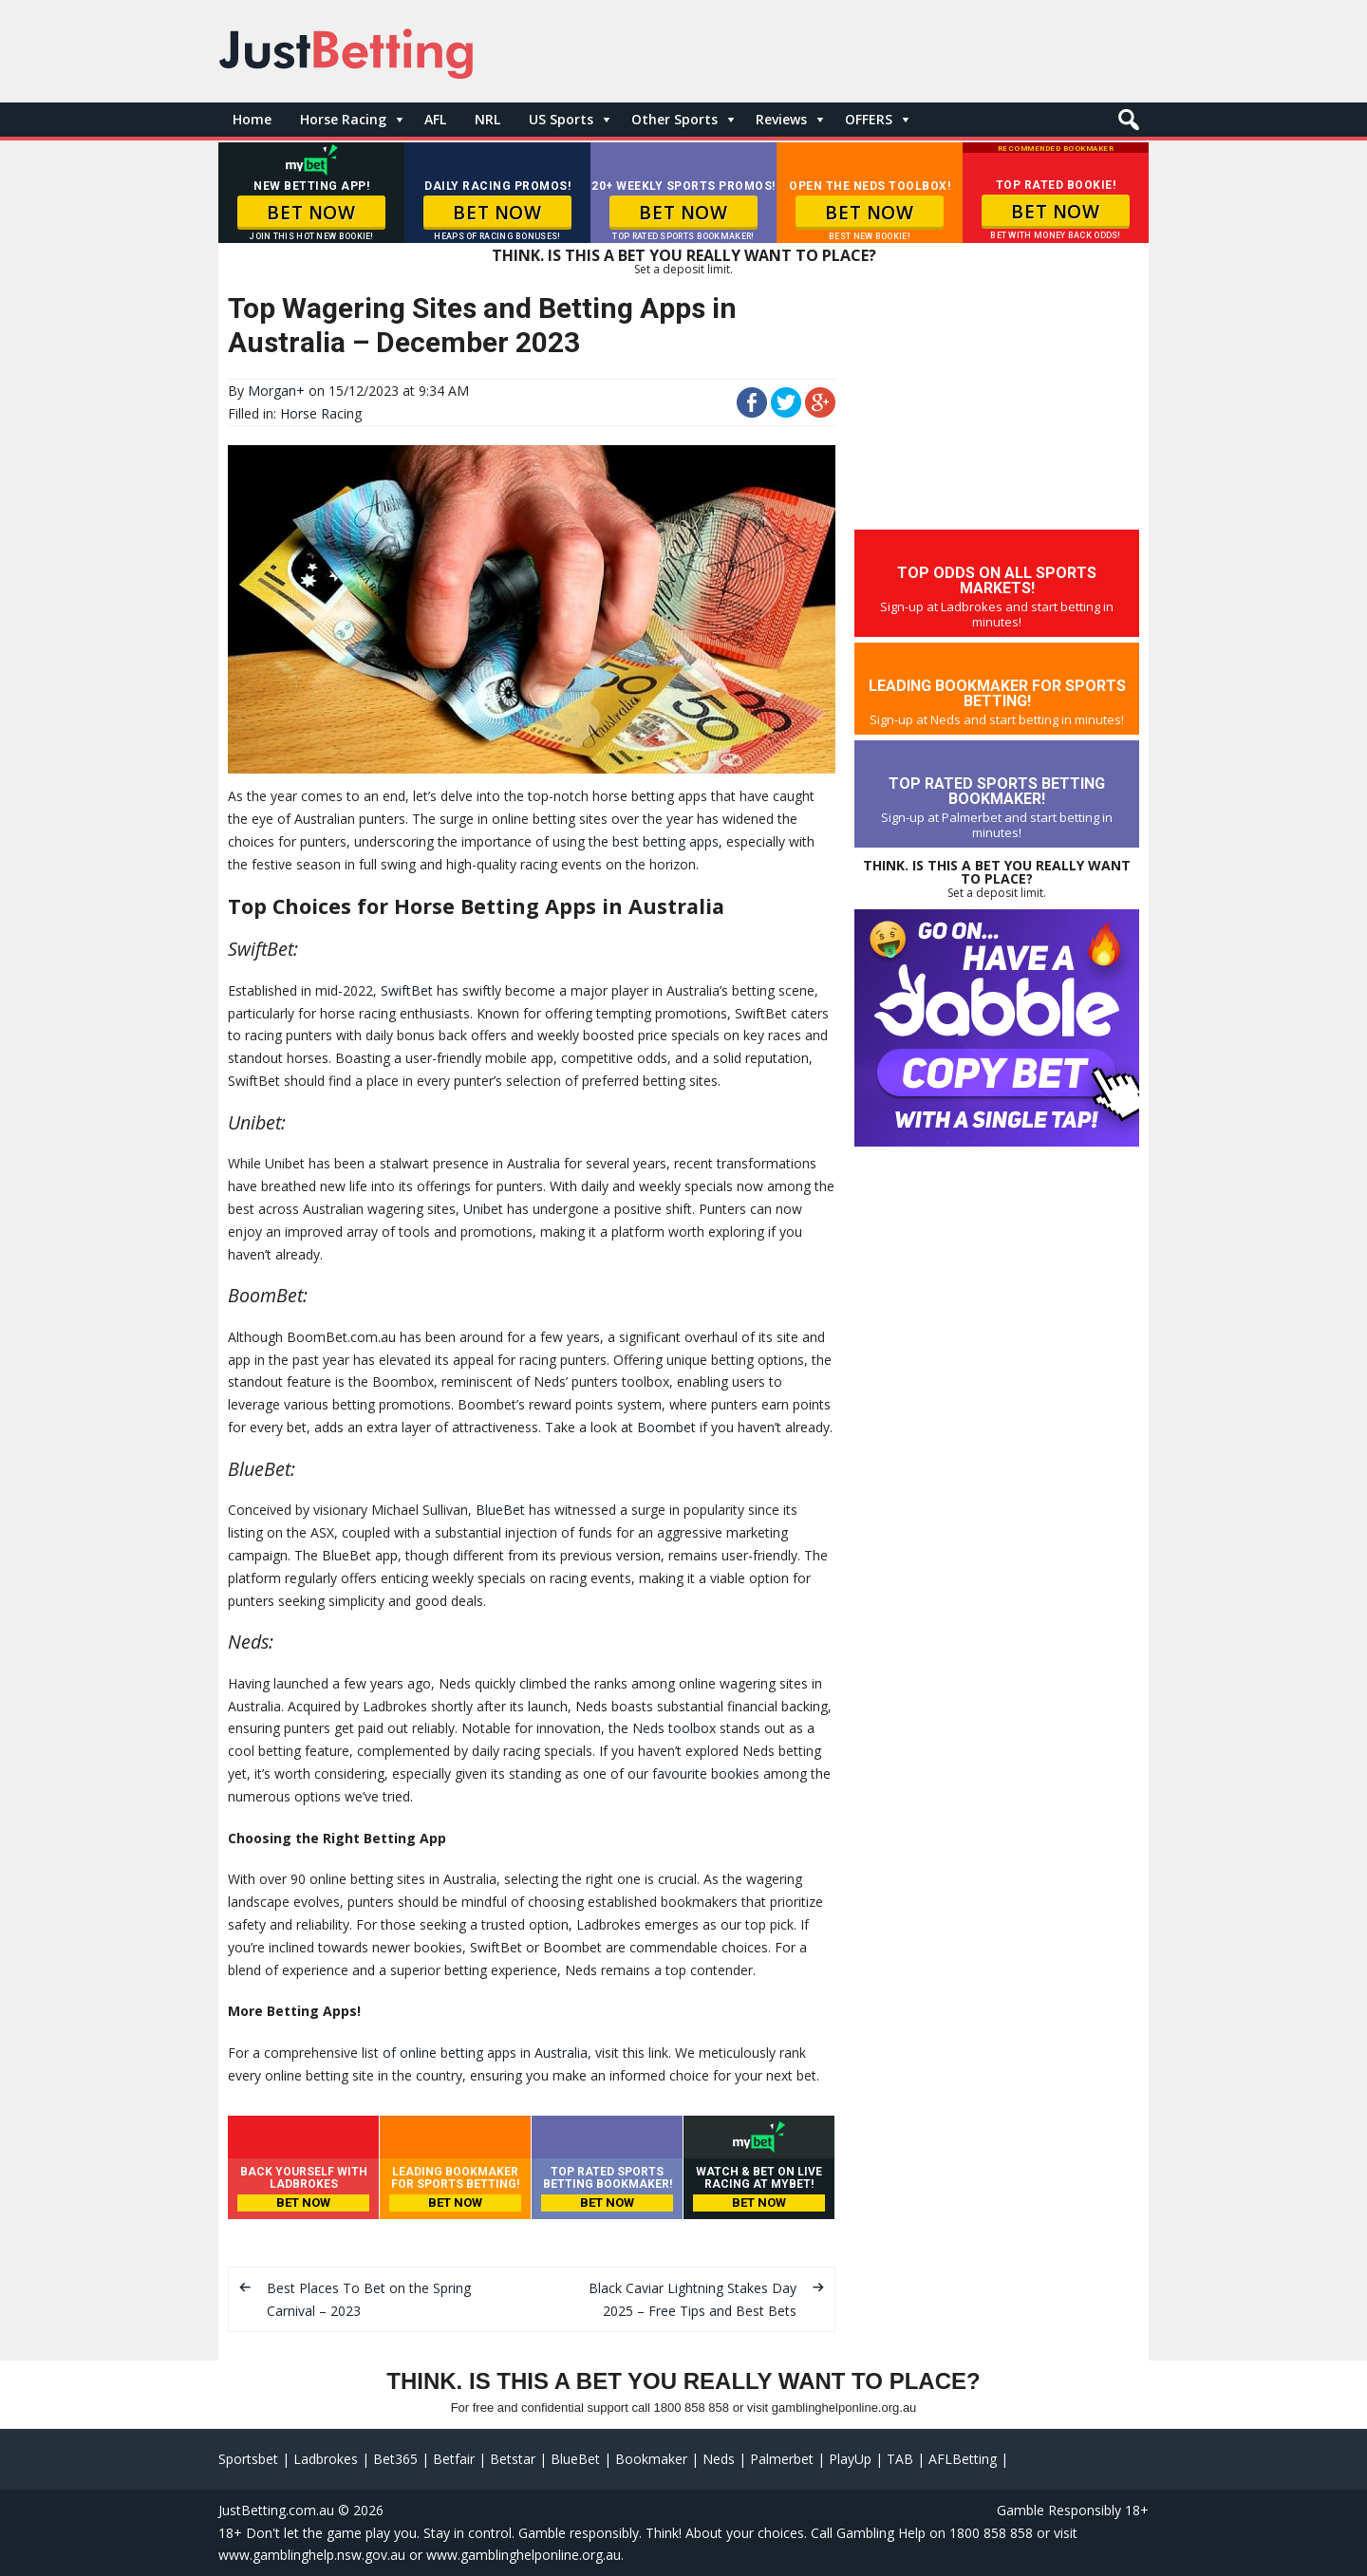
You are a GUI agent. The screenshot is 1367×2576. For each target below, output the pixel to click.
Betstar (512, 2459)
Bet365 (395, 2459)
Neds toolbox (674, 1728)
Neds (718, 2459)
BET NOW (311, 212)
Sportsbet (248, 2459)
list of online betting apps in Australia (475, 2053)
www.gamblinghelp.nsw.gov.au (311, 2555)
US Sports (561, 119)
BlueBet (500, 1510)
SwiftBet (407, 990)
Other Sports (674, 119)
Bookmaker (651, 2459)
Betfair (454, 2459)
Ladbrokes (325, 2459)
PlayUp (850, 2459)
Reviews (781, 119)
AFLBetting (962, 2459)
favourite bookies (705, 1773)
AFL (435, 119)
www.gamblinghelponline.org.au (523, 2555)
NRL (487, 119)
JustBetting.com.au (276, 2510)
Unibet (483, 1209)
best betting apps (665, 841)
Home (252, 119)
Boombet (666, 1427)
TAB (900, 2459)
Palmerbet (782, 2459)
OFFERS (868, 119)
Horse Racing (343, 119)
